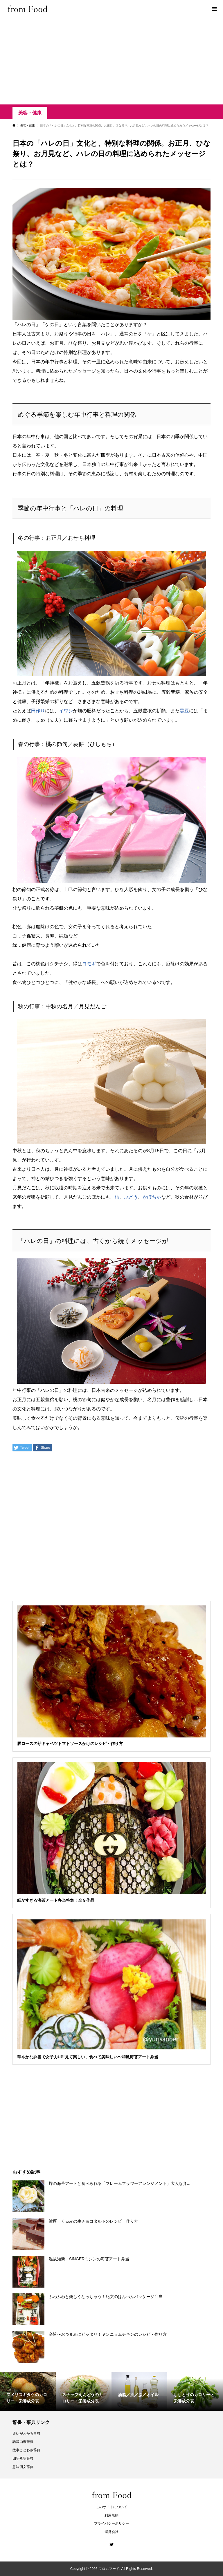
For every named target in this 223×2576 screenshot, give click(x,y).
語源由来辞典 (22, 2442)
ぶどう (131, 1197)
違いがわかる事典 (26, 2434)
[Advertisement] (111, 61)
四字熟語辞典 (22, 2458)
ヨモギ (89, 963)
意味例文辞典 (22, 2467)
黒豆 (184, 710)
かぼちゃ (152, 1197)
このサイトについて (111, 2507)
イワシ (66, 710)
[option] (28, 2391)
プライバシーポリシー (111, 2523)
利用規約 (111, 2515)
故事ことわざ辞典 (26, 2450)
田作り (38, 710)
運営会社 (111, 2532)
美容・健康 (30, 112)
